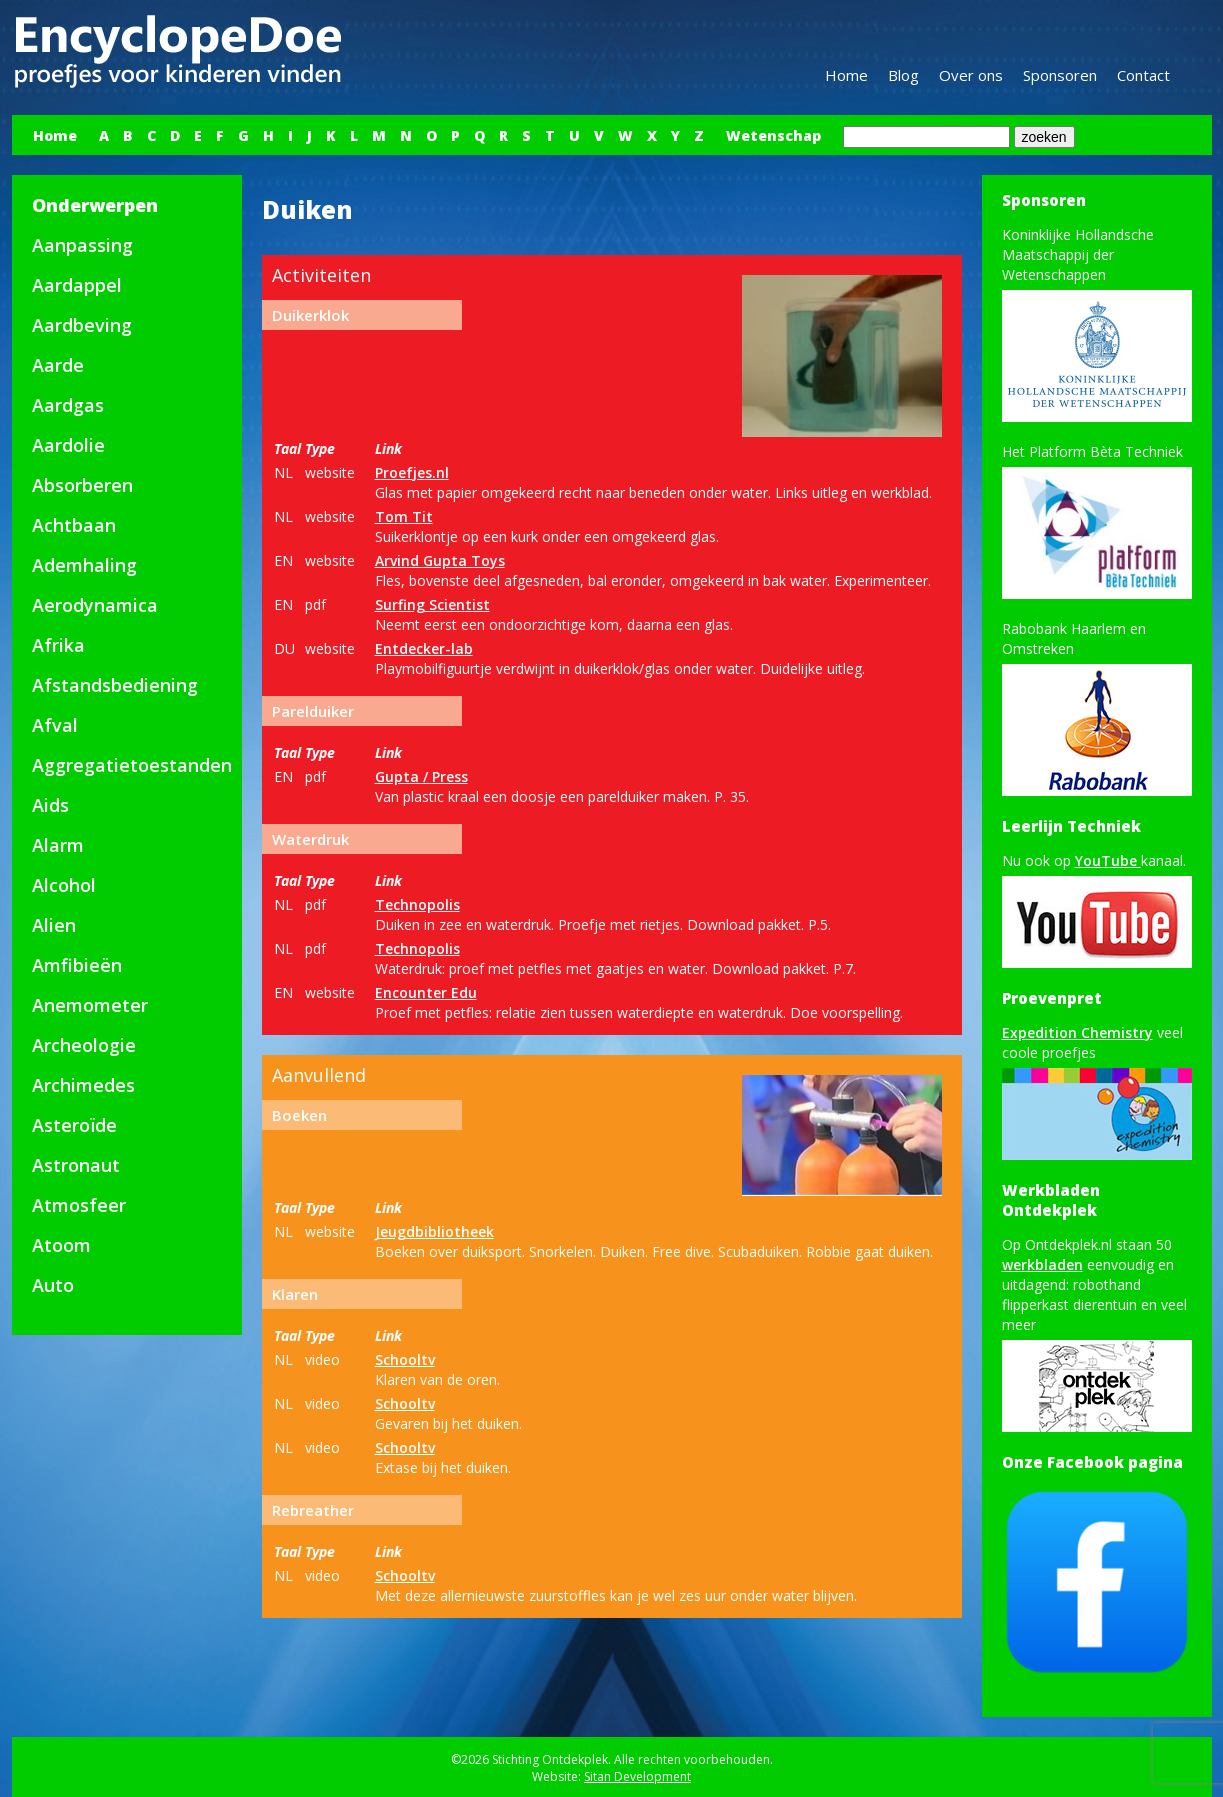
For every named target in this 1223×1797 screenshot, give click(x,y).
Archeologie (84, 1045)
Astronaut (76, 1165)
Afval (55, 725)
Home (846, 75)
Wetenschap (773, 135)
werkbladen (1042, 1264)
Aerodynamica (95, 605)
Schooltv (405, 1359)
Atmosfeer (79, 1205)
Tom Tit (404, 516)
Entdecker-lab (424, 648)
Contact (1143, 75)
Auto (53, 1285)
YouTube (1108, 860)
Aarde (58, 365)
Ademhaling (84, 565)
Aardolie (68, 445)
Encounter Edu (426, 992)
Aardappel (77, 285)
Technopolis (417, 904)
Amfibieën (77, 965)
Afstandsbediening (115, 685)
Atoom (61, 1245)
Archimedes (83, 1085)
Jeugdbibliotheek (434, 1231)
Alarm (58, 845)
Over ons (971, 75)
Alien (54, 925)
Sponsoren (1060, 75)
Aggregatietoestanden (132, 765)
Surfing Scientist (432, 604)
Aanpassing (82, 245)
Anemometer (90, 1005)
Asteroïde (74, 1125)
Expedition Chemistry (1077, 1032)
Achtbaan (74, 525)
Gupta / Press (421, 776)
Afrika (58, 645)
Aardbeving (82, 325)
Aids (50, 805)
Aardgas (68, 405)
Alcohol (64, 885)
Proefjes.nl (412, 472)
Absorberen (82, 485)
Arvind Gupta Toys (440, 560)
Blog (903, 75)
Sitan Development (637, 1776)
